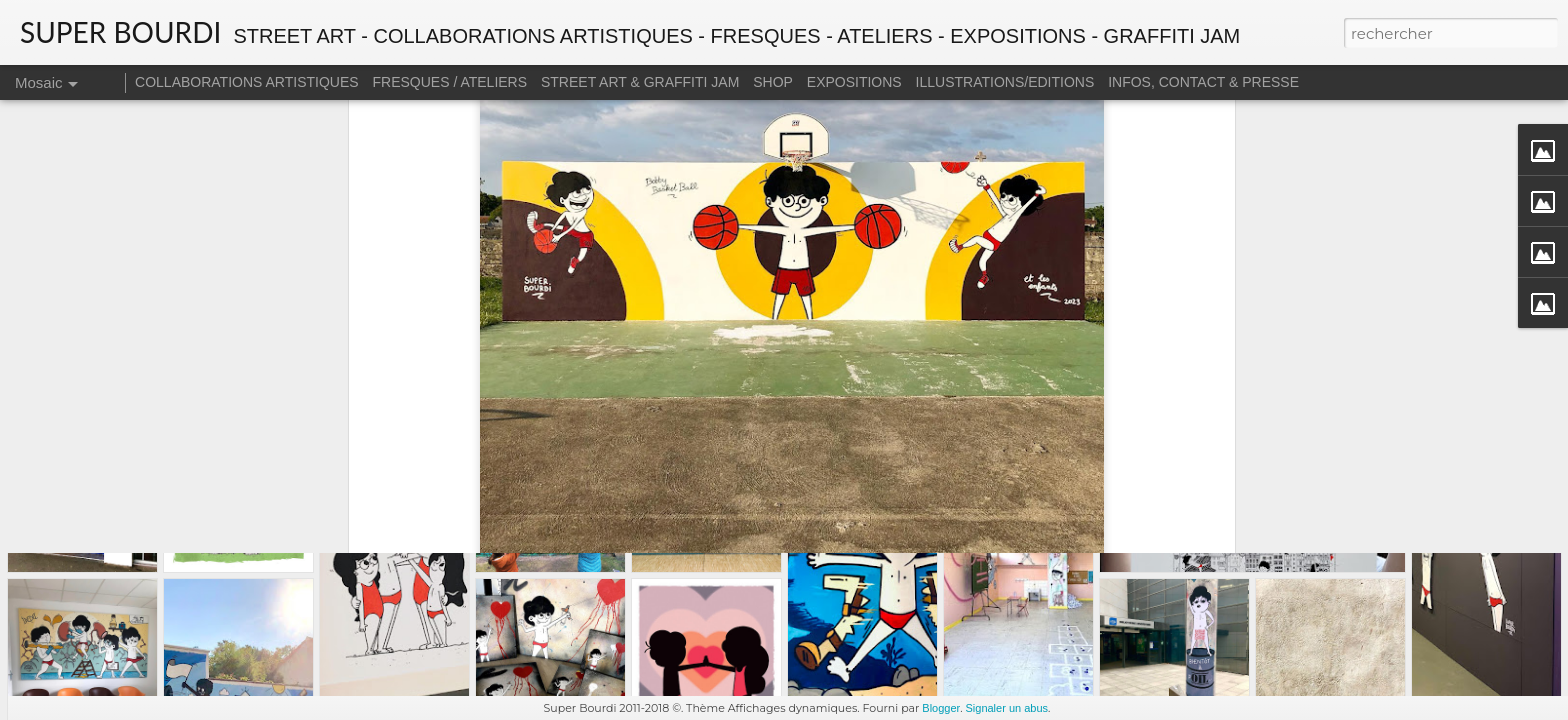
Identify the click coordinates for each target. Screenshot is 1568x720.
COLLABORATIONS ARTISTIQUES (247, 82)
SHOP (773, 82)
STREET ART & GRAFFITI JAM (640, 82)
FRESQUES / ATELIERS (450, 82)
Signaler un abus (1006, 708)
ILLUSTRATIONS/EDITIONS (1005, 82)
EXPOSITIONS (854, 82)
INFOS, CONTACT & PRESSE (1203, 82)
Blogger (941, 708)
